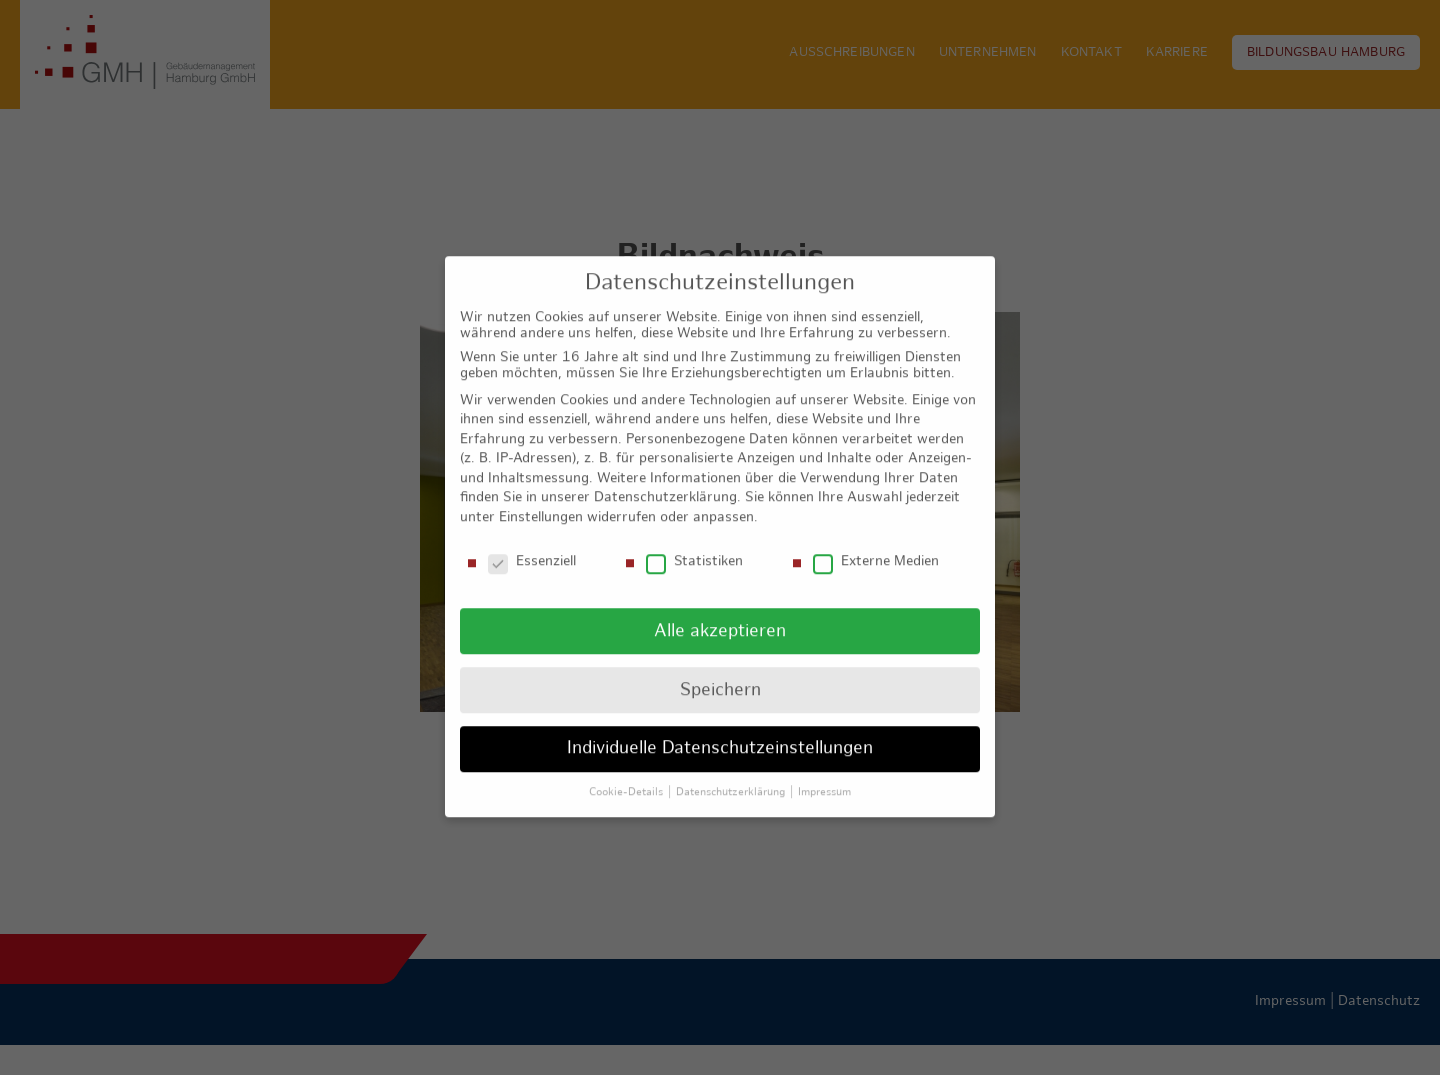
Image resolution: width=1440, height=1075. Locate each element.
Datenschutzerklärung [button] (732, 777)
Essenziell (532, 547)
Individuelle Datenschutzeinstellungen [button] (720, 733)
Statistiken (694, 547)
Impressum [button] (824, 777)
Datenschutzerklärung (665, 482)
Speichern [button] (720, 674)
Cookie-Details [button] (627, 777)
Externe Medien (876, 547)
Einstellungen (541, 502)
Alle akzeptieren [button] (720, 615)
